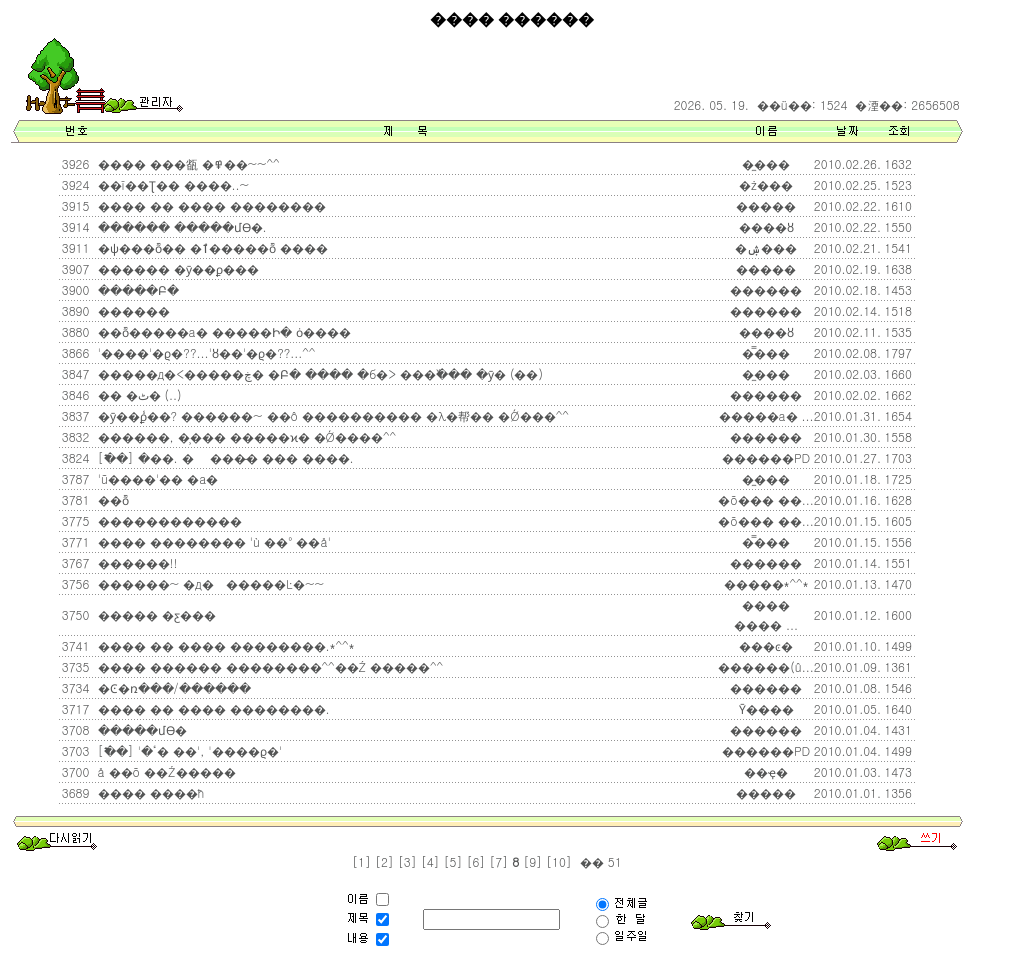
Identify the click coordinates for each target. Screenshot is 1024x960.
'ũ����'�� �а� (156, 478)
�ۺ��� (766, 247)
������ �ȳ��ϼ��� (176, 268)
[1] (361, 861)
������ (766, 289)
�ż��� (766, 184)
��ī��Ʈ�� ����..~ (172, 184)
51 (613, 861)
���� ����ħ (149, 792)
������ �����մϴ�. (180, 226)
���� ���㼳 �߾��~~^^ (187, 163)
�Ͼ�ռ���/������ (172, 687)
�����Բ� (136, 289)
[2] (384, 861)
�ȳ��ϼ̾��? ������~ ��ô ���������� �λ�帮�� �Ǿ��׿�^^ (331, 415)
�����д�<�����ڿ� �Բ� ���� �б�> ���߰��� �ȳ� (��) (318, 373)
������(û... (766, 666)
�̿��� (766, 352)
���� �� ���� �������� (210, 205)
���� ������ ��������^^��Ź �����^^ (269, 666)
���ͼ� (766, 645)
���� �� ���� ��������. (212, 708)
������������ (168, 520)
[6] (475, 861)
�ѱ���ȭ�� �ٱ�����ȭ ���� (211, 247)
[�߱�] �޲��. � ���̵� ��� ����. (224, 457)
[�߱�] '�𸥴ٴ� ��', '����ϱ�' (188, 750)
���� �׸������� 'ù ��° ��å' (212, 541)
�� (590, 861)
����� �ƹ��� (155, 614)
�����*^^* (766, 583)
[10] (559, 861)
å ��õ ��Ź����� (165, 771)
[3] (407, 861)
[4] (430, 861)
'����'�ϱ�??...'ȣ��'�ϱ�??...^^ (205, 352)
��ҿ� (766, 771)
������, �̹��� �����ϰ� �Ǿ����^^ (245, 436)
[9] (532, 861)
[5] (453, 861)
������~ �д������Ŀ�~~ (209, 583)
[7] (498, 861)
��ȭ (111, 499)
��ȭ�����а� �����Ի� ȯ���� (222, 331)
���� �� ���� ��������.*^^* (224, 645)
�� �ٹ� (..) (138, 394)
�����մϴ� (140, 729)
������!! (136, 562)
